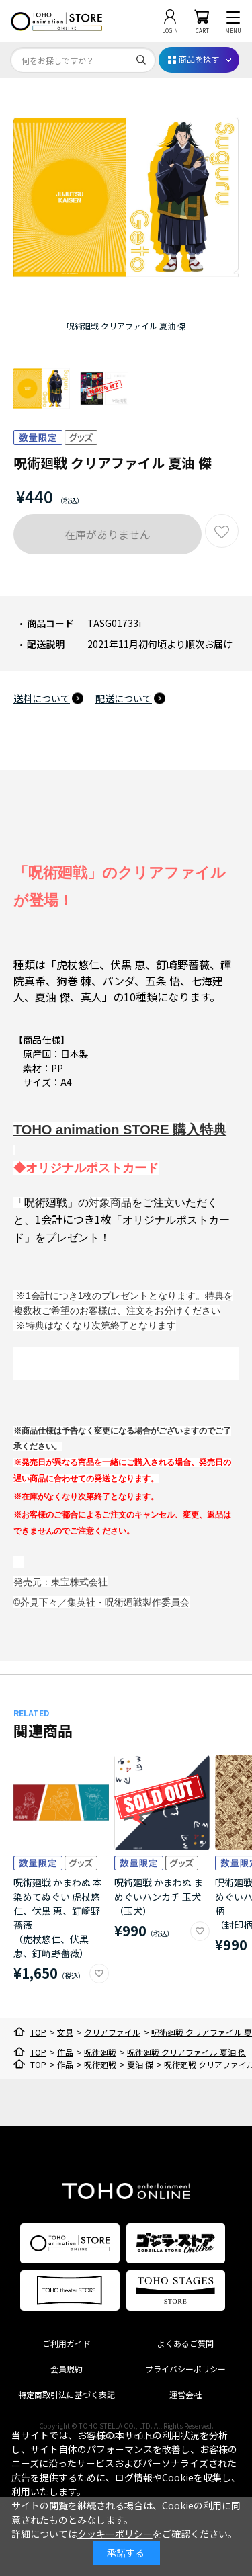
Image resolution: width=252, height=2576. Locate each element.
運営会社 (185, 2394)
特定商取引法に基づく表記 (66, 2394)
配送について (123, 698)
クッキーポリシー (115, 2533)
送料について (41, 698)
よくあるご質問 (185, 2343)
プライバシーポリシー (185, 2368)
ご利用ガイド (66, 2343)
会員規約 (66, 2368)
